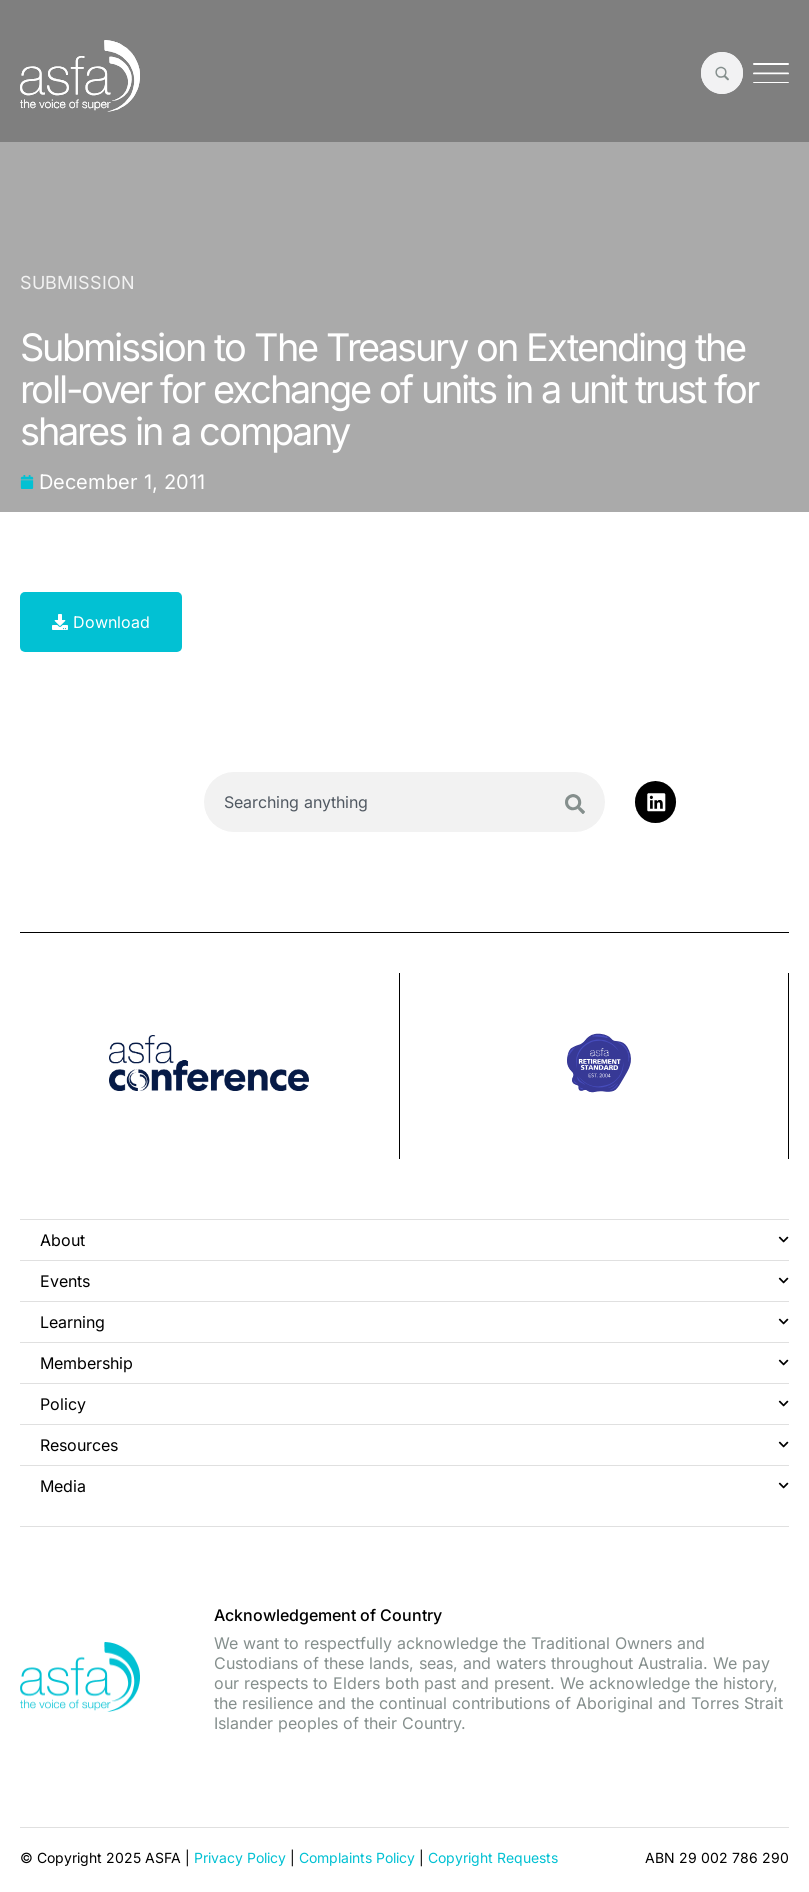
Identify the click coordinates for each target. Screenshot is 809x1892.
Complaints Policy (357, 1856)
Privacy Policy (240, 1856)
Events (414, 1280)
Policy (414, 1403)
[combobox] (404, 802)
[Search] (575, 804)
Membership (414, 1362)
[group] (210, 1066)
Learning (414, 1321)
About (414, 1239)
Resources (414, 1444)
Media (414, 1485)
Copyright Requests (493, 1856)
